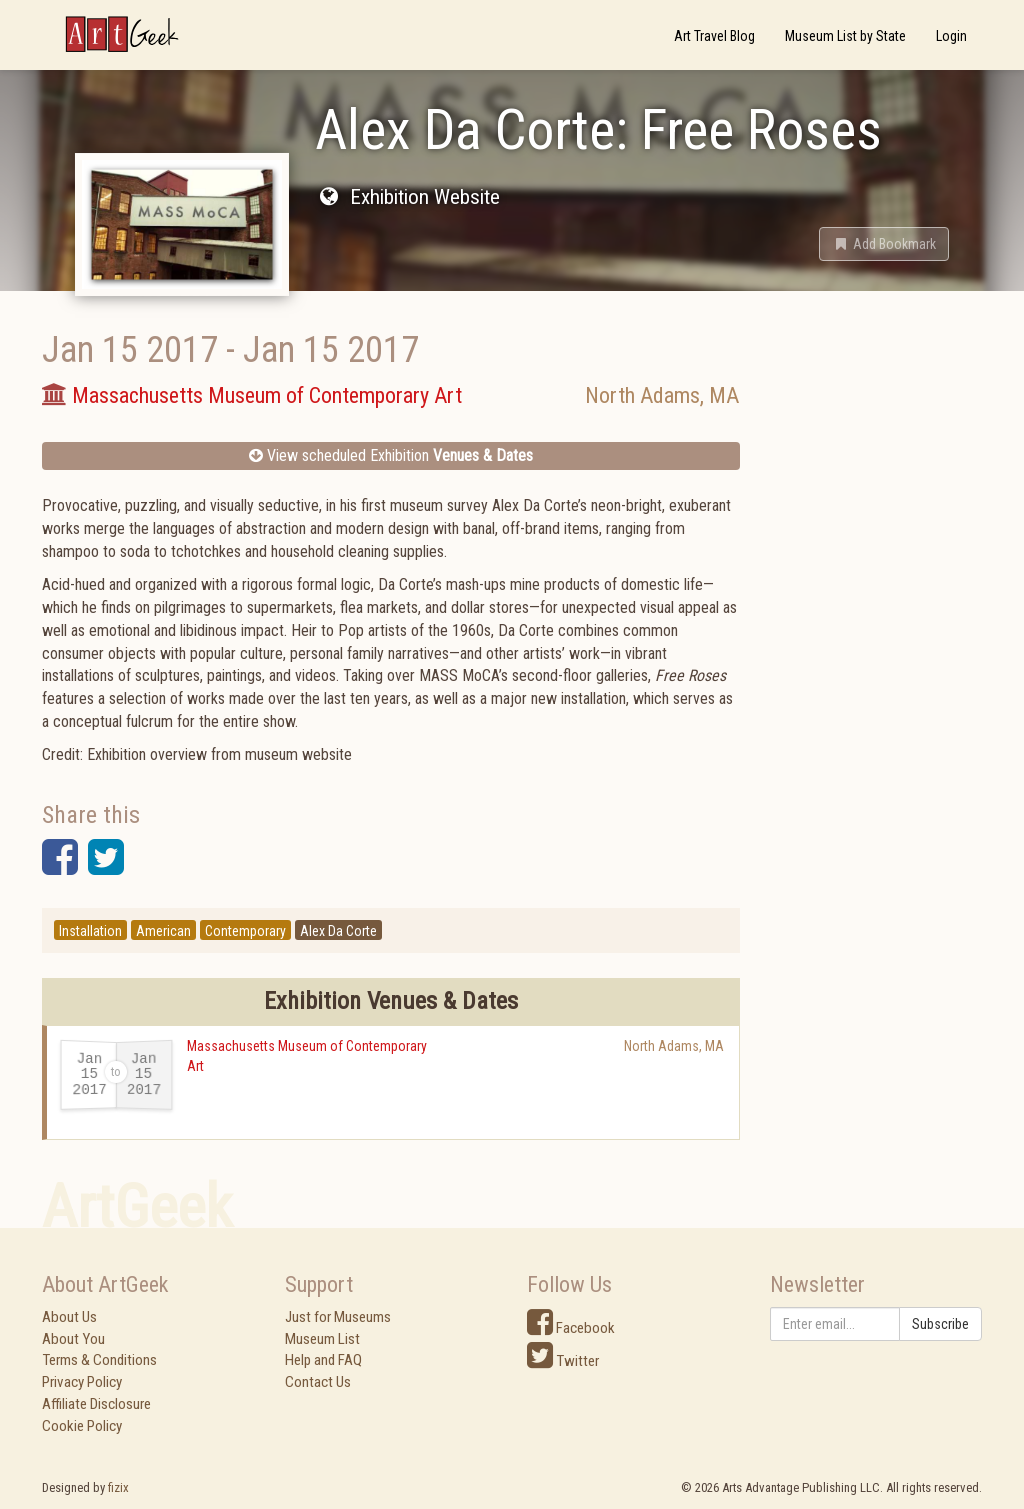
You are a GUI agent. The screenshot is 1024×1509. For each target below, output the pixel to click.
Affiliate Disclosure (96, 1404)
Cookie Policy (82, 1426)
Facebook (571, 1328)
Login (951, 36)
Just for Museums (338, 1317)
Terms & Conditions (99, 1360)
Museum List (322, 1339)
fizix (118, 1487)
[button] (884, 244)
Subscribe (940, 1324)
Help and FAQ (323, 1360)
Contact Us (318, 1382)
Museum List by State (845, 36)
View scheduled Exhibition (391, 455)
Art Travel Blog (714, 36)
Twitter (563, 1361)
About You (73, 1339)
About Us (69, 1317)
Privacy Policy (82, 1382)
